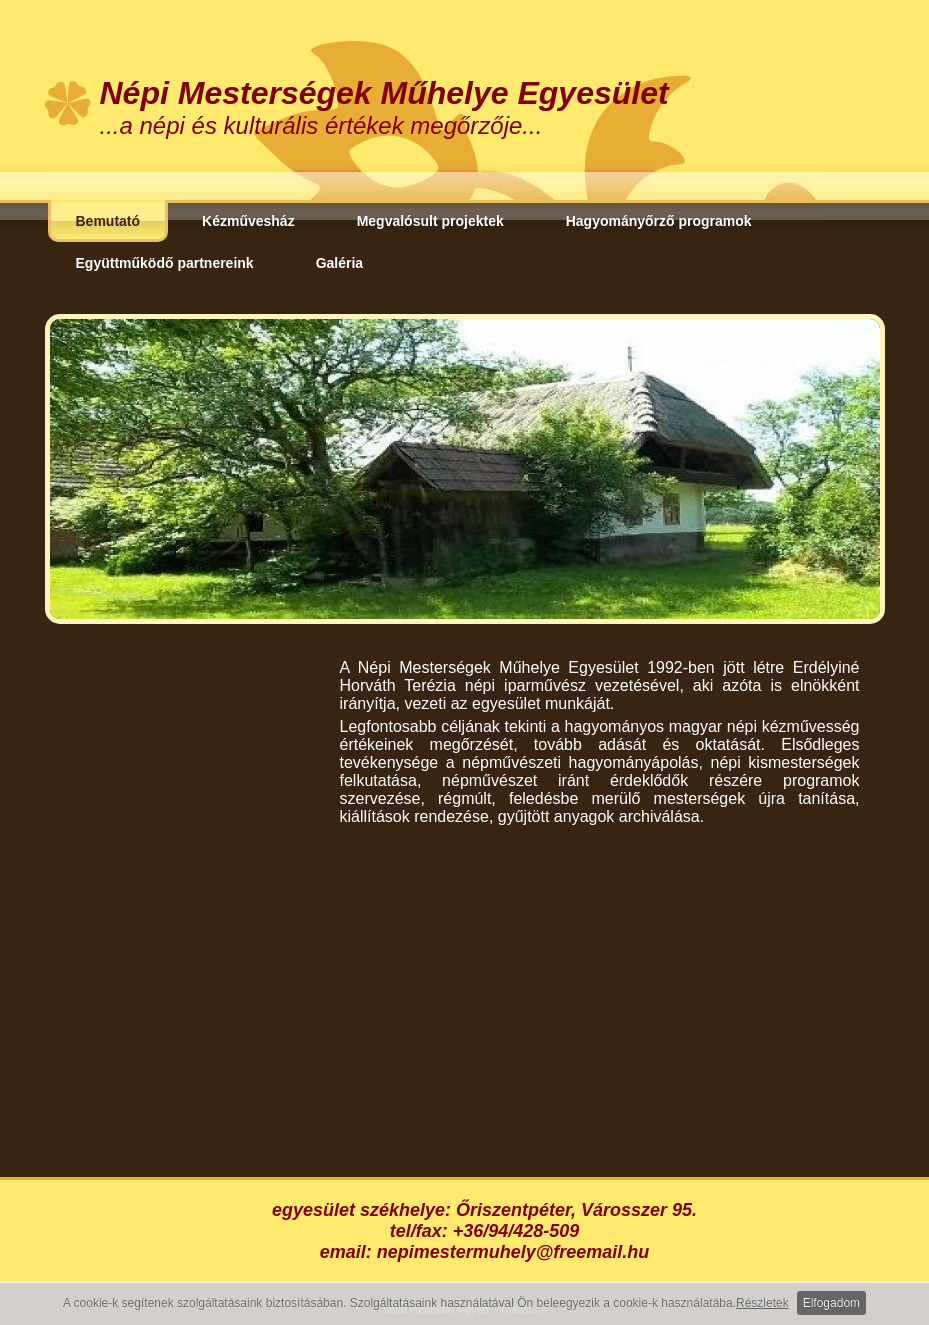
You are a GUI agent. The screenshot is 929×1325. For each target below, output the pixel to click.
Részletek (762, 1303)
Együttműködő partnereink (165, 263)
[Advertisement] (600, 991)
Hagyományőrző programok (659, 221)
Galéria (339, 263)
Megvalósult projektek (430, 221)
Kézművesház (248, 221)
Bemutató (108, 221)
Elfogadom (831, 1303)
